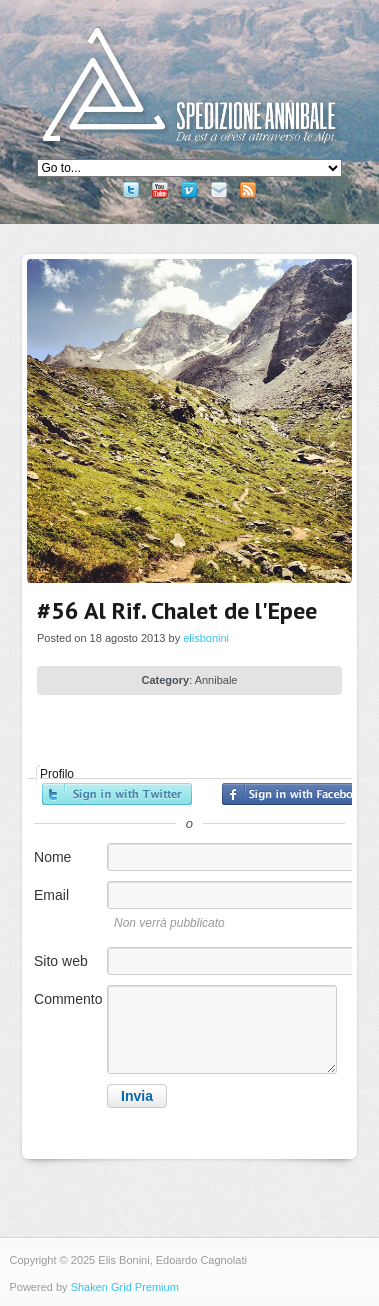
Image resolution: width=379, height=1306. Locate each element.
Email (51, 895)
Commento (68, 999)
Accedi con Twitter (117, 794)
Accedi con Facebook (297, 794)
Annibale (216, 680)
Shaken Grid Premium (125, 1287)
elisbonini (206, 638)
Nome (52, 857)
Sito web (61, 961)
